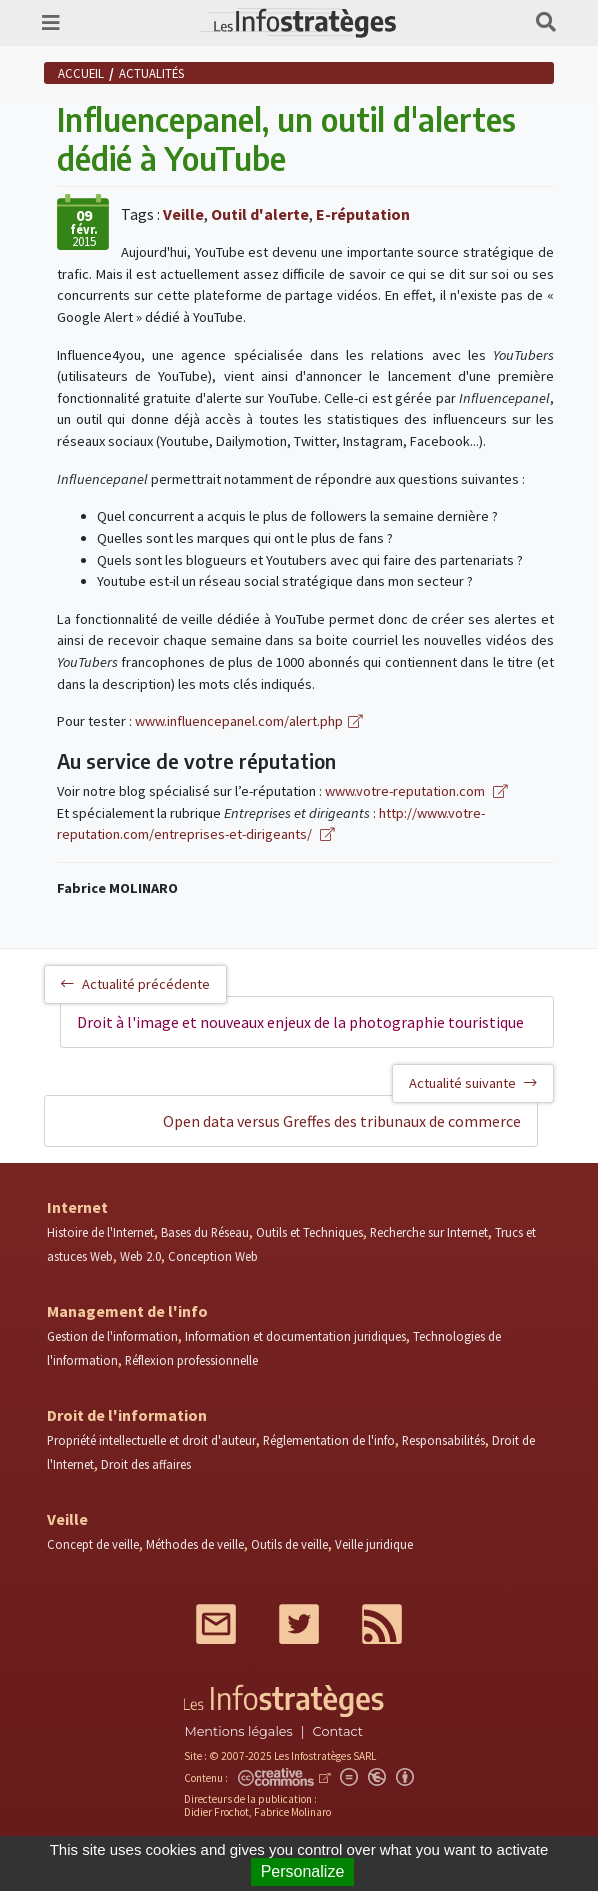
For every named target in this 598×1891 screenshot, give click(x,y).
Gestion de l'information (112, 1336)
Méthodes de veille (195, 1544)
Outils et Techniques (309, 1232)
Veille (183, 214)
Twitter (299, 1624)
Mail (216, 1624)
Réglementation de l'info (329, 1440)
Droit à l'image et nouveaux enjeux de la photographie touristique (300, 1022)
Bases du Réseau (205, 1232)
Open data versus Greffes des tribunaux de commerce (342, 1121)
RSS (382, 1624)
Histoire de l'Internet (100, 1232)
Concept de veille (93, 1544)
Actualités (151, 73)
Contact (338, 1731)
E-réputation (363, 214)
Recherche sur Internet (429, 1232)
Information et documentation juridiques (295, 1336)
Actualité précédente (135, 984)
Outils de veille (289, 1544)
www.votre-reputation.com (406, 791)
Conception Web (213, 1256)
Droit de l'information (127, 1415)
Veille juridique (374, 1544)
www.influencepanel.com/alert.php (239, 721)
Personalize (303, 1871)
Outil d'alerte (260, 214)
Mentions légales (238, 1731)
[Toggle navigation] (51, 23)
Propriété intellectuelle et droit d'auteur (151, 1440)
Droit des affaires (146, 1464)
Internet (77, 1207)
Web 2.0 (140, 1256)
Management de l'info (127, 1311)
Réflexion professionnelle (191, 1360)
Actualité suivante (473, 1083)
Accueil (81, 73)
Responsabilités (443, 1440)
